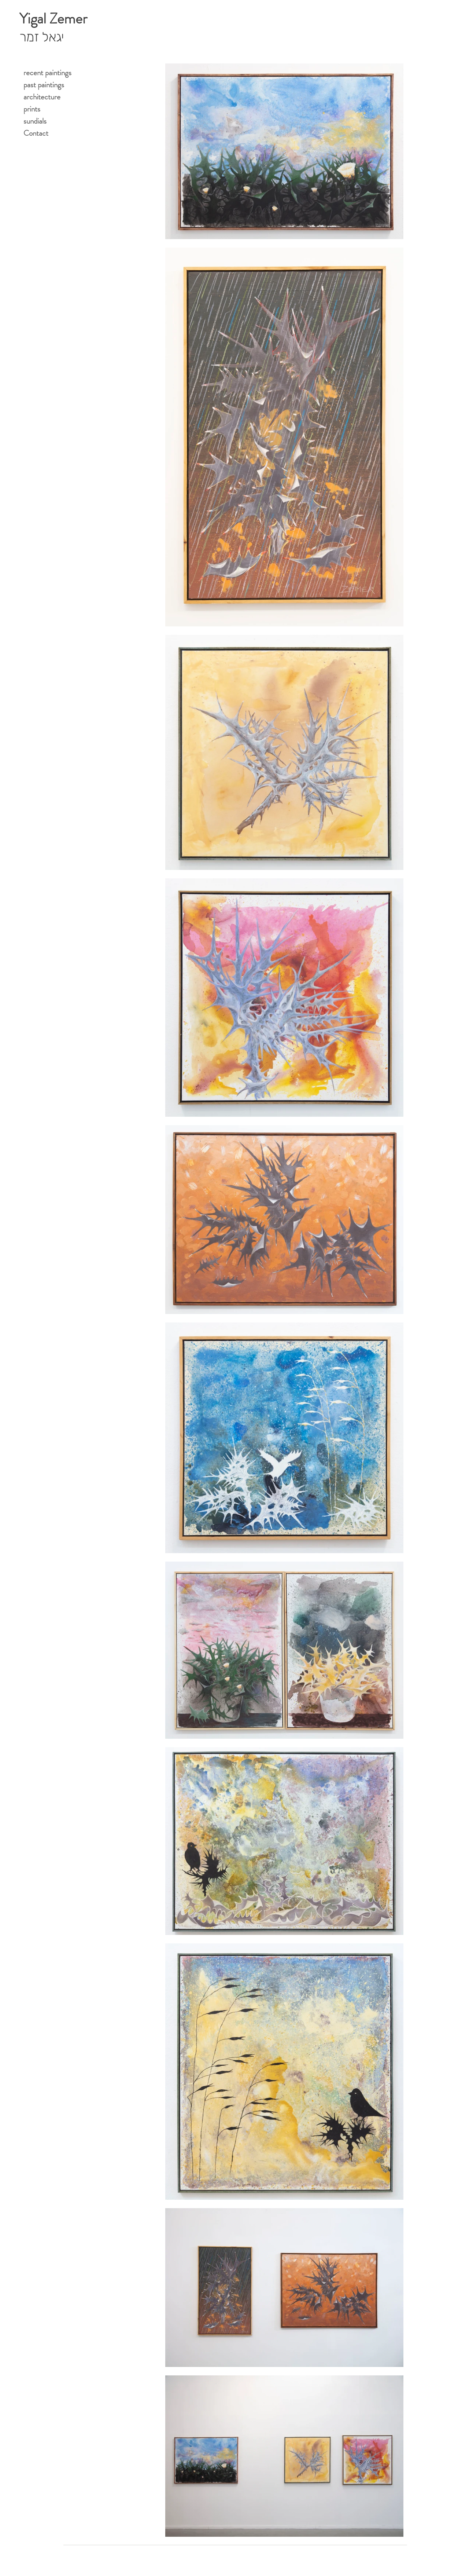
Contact (35, 133)
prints (31, 108)
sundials (35, 121)
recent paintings (47, 72)
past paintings (43, 84)
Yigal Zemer (53, 18)
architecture (41, 96)
